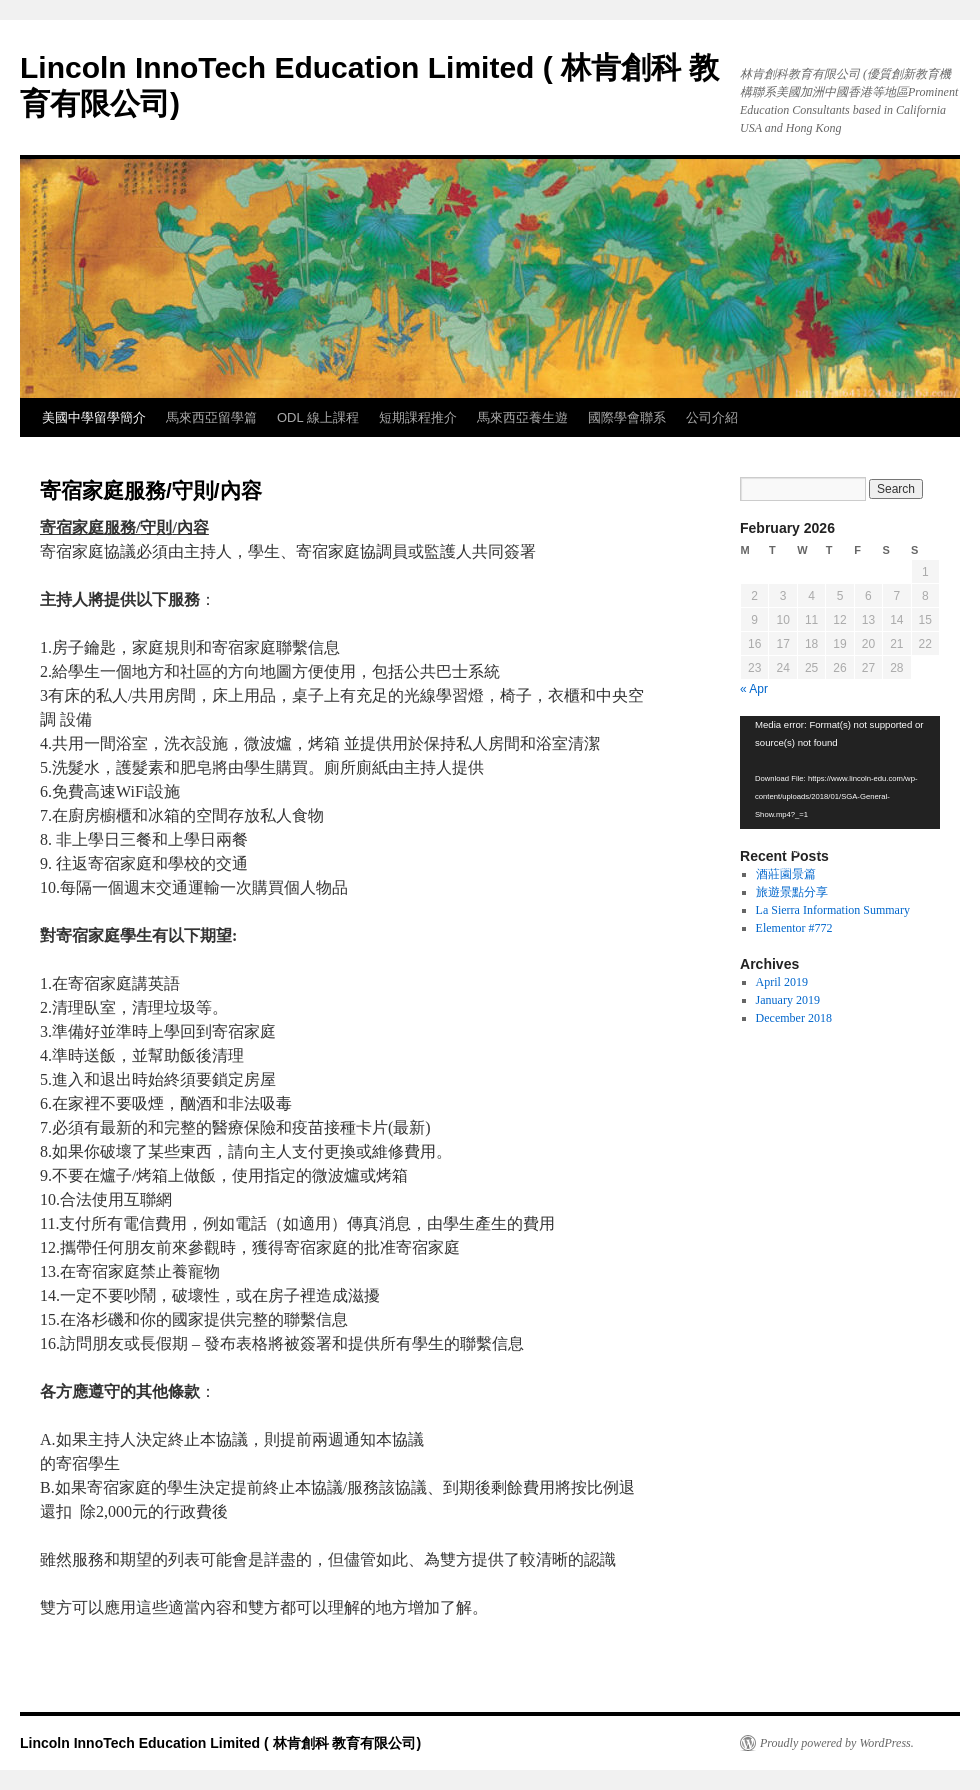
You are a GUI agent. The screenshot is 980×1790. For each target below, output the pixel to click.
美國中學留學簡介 (94, 417)
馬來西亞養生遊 (522, 417)
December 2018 (794, 1018)
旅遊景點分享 (792, 892)
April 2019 (782, 982)
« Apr (754, 689)
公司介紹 (712, 417)
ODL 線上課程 (318, 417)
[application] (840, 772)
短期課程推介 (418, 417)
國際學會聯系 (627, 417)
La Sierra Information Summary (833, 910)
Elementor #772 (794, 928)
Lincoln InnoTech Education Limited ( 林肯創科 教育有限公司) (220, 1743)
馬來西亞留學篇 (211, 417)
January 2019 (788, 1000)
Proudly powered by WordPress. (837, 1743)
